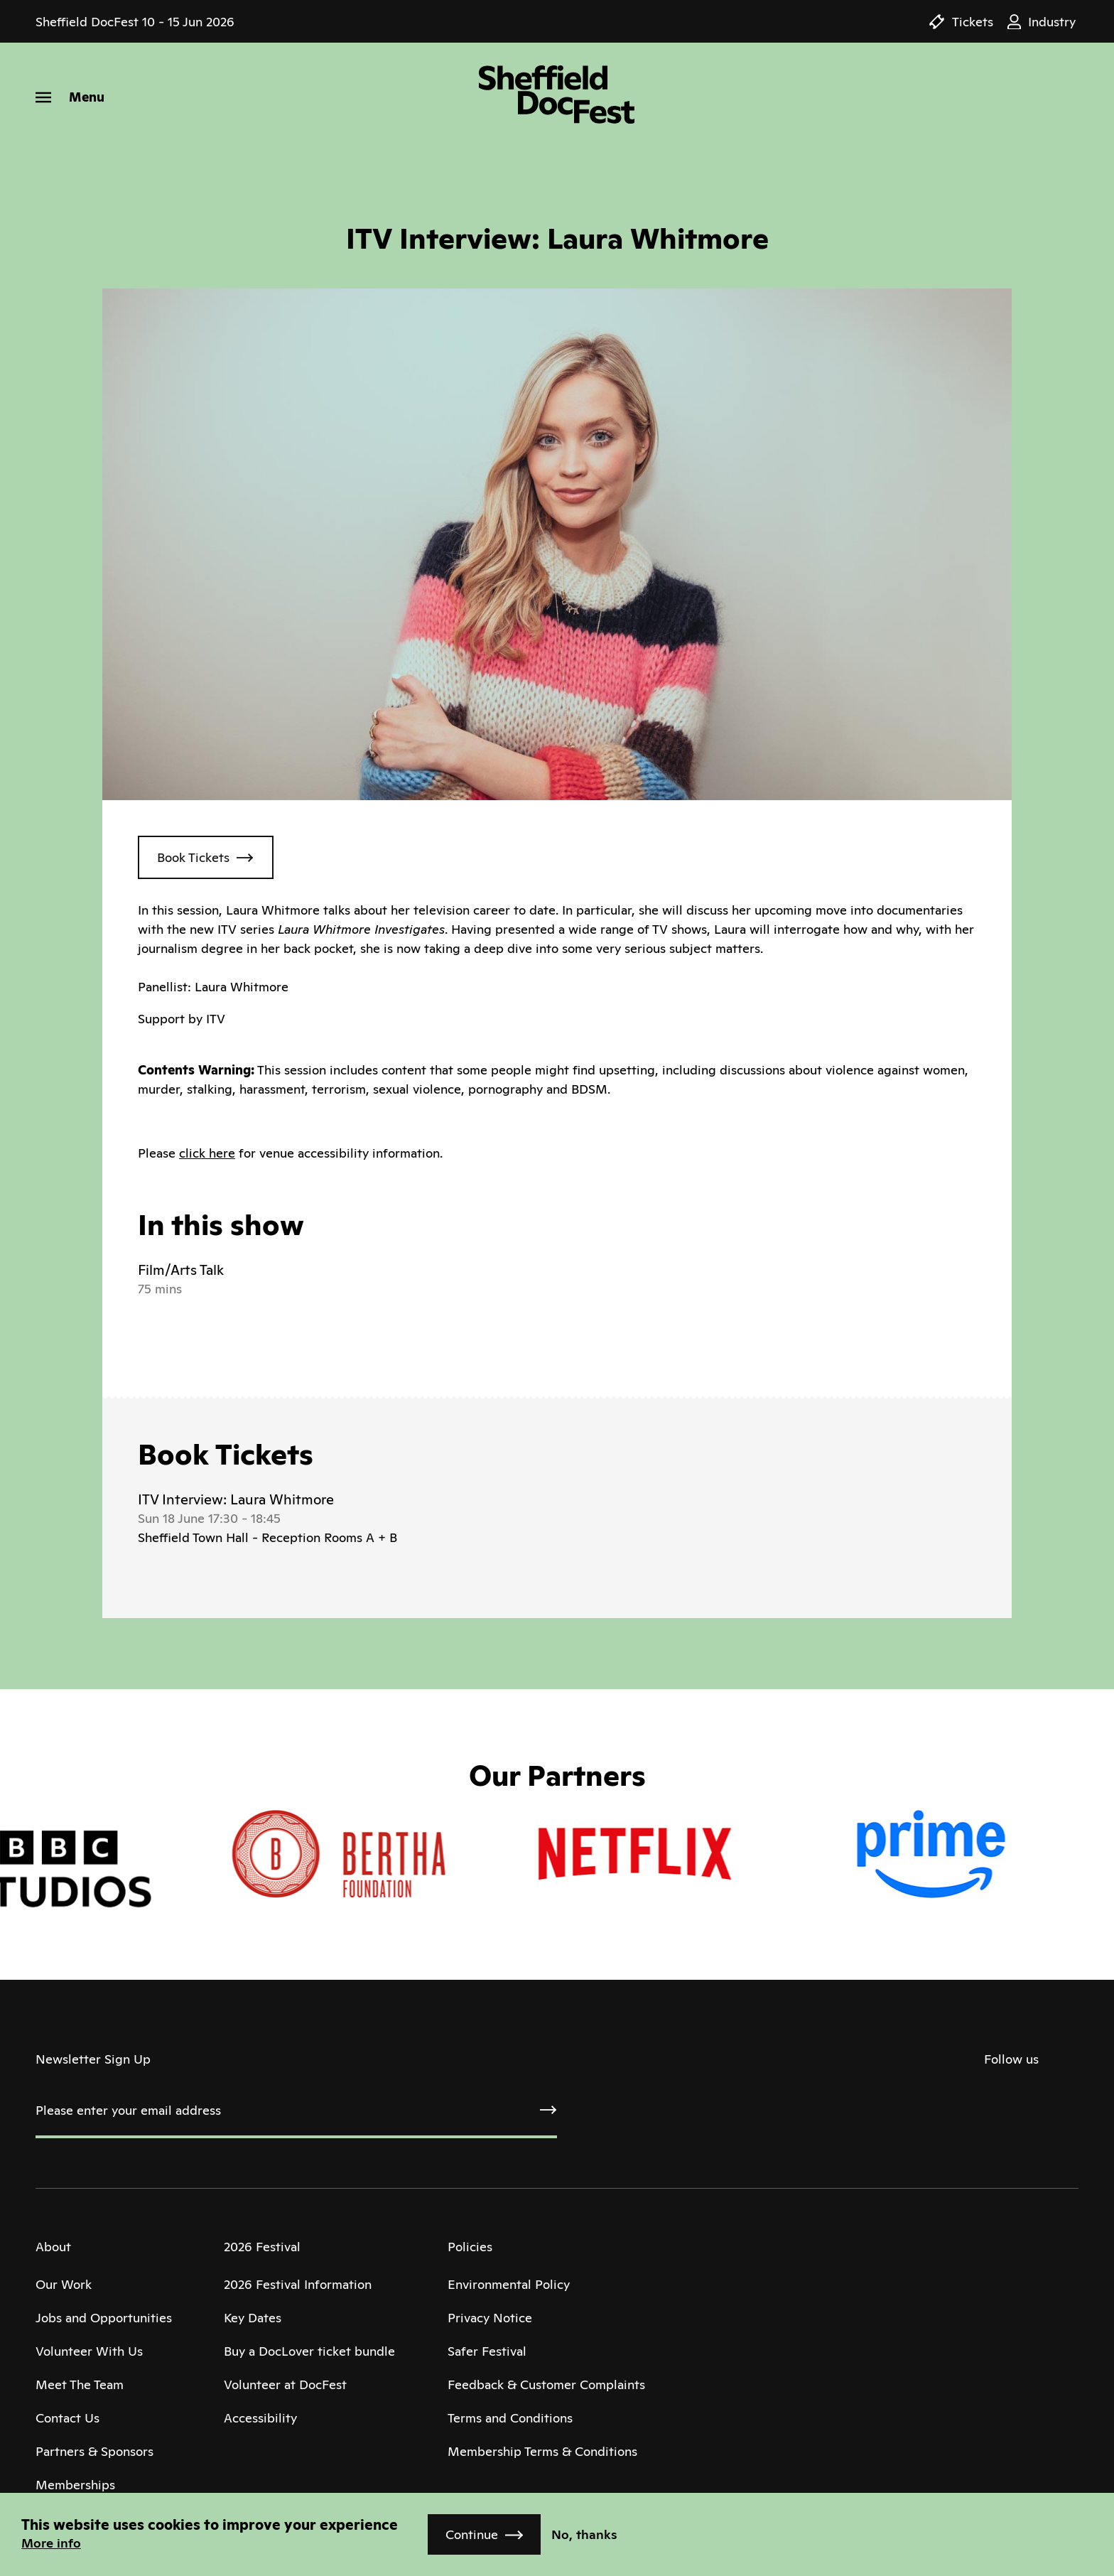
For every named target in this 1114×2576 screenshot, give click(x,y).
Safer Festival (487, 2351)
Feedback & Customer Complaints (546, 2384)
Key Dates (252, 2318)
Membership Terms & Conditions (542, 2451)
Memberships (75, 2485)
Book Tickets (193, 857)
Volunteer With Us (89, 2351)
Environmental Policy (509, 2284)
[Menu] (70, 97)
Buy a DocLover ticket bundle (309, 2351)
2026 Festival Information (298, 2284)
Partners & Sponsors (94, 2451)
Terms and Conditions (510, 2418)
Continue (471, 2534)
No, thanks (584, 2534)
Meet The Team (80, 2384)
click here (207, 1153)
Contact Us (67, 2418)
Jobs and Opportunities (104, 2318)
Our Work (64, 2284)
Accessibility (260, 2418)
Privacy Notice (490, 2318)
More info (51, 2543)
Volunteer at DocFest (285, 2384)
